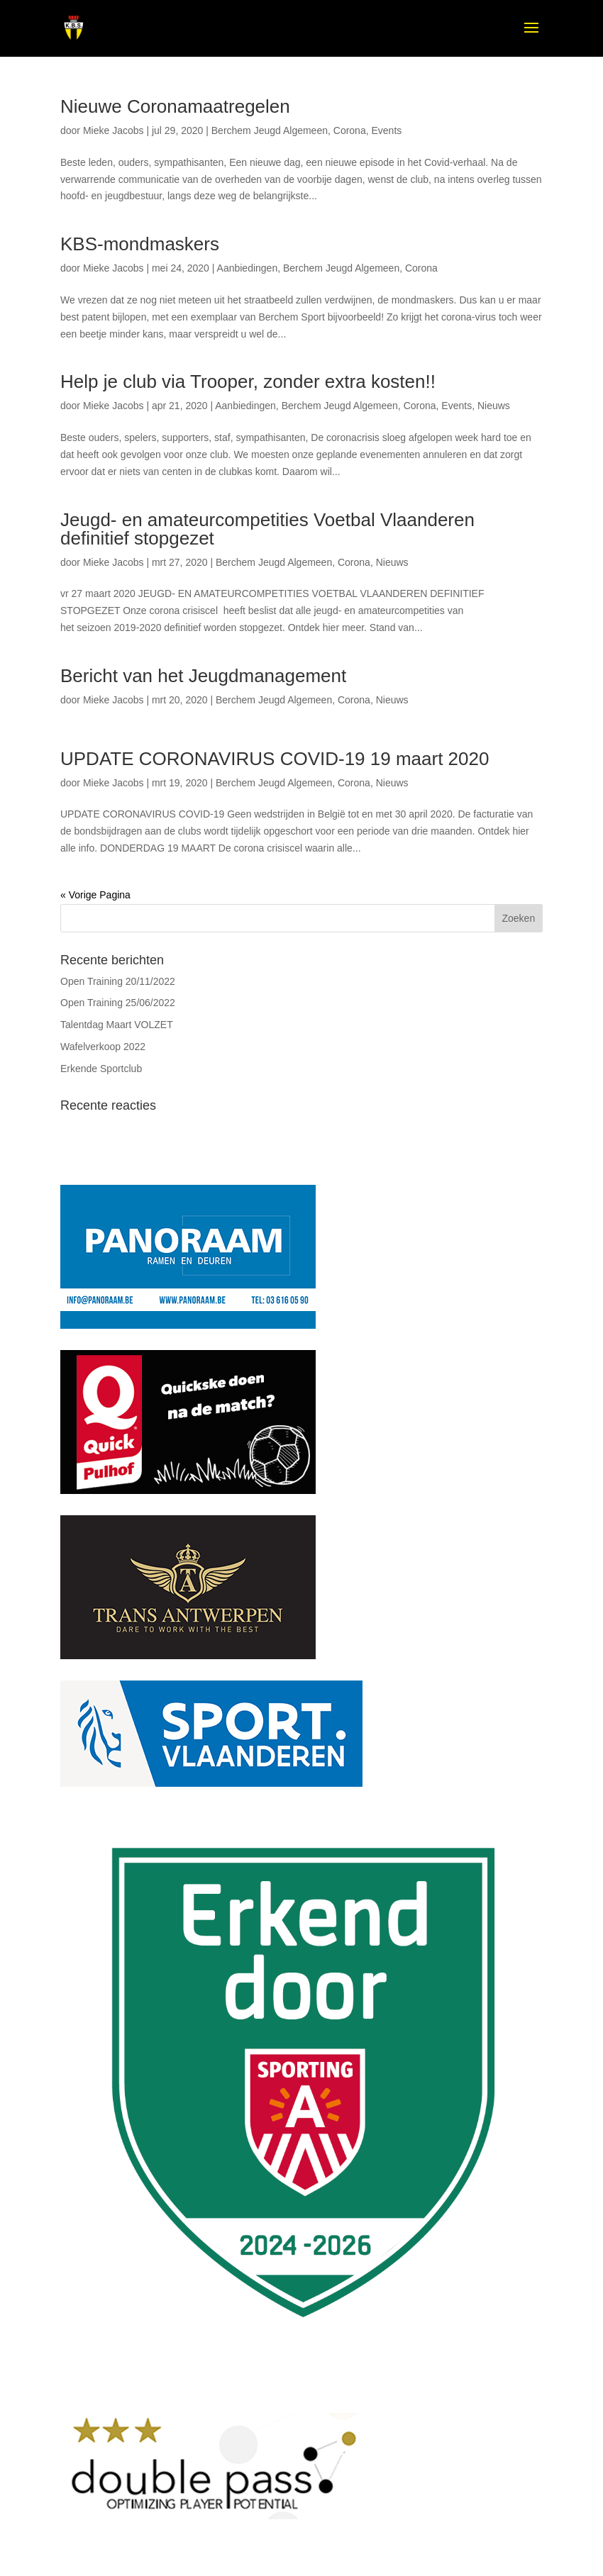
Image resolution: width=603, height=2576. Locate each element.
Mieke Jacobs (113, 130)
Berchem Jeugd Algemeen (269, 130)
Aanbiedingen (247, 268)
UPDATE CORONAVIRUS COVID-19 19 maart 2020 (274, 758)
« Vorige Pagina (95, 895)
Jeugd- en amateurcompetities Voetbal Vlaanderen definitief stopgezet (267, 529)
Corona (349, 130)
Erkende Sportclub (101, 1068)
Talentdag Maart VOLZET (116, 1024)
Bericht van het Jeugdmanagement (203, 675)
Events (386, 130)
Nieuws (493, 405)
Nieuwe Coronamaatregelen (175, 106)
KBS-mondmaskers (139, 244)
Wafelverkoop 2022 (102, 1046)
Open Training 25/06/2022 (117, 1002)
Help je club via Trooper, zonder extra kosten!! (248, 381)
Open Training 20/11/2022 (117, 981)
